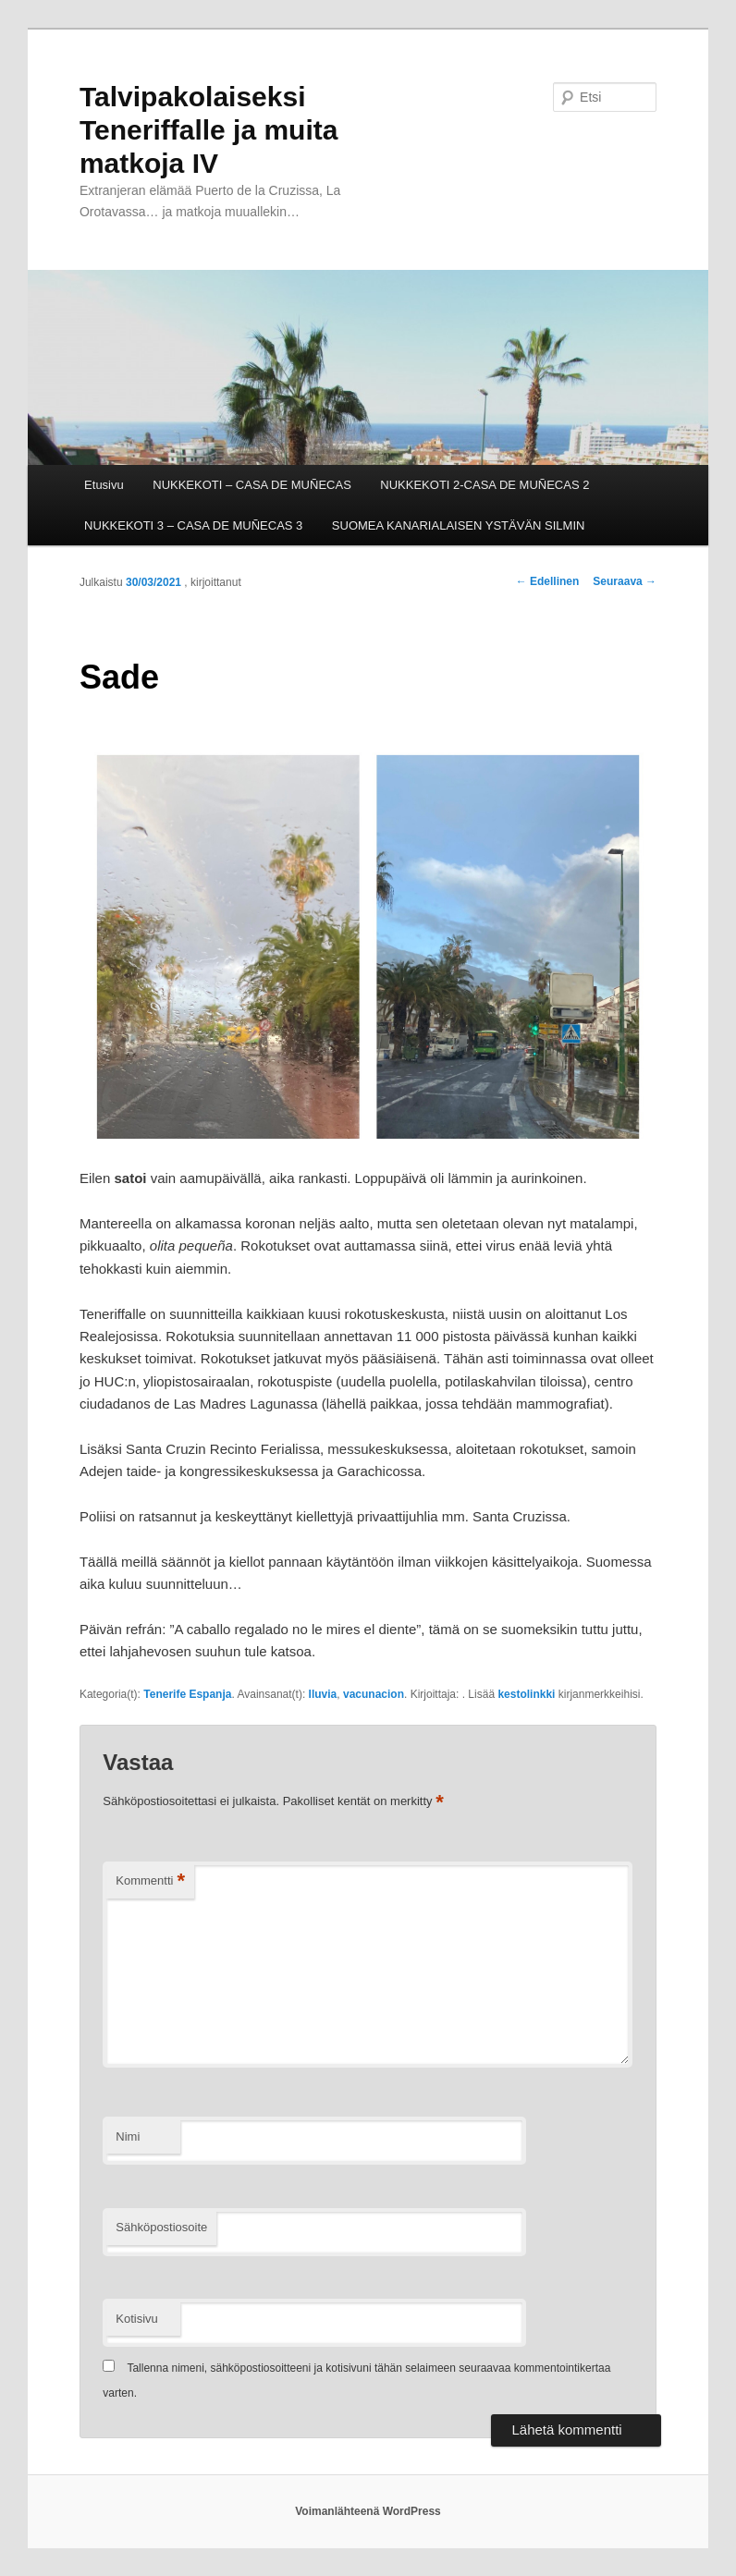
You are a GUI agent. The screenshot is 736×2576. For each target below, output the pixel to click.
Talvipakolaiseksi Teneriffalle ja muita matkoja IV (209, 129)
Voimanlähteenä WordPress (368, 2511)
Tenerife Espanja (187, 1694)
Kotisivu (137, 2319)
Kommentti (150, 1881)
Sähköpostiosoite (161, 2227)
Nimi (128, 2136)
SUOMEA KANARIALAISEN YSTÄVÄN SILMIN (458, 525)
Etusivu (104, 485)
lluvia (323, 1694)
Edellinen (548, 581)
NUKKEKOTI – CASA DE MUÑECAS (252, 485)
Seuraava (624, 581)
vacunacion (373, 1694)
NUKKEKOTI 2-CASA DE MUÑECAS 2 (484, 485)
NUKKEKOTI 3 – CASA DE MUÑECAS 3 (193, 525)
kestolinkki (526, 1694)
